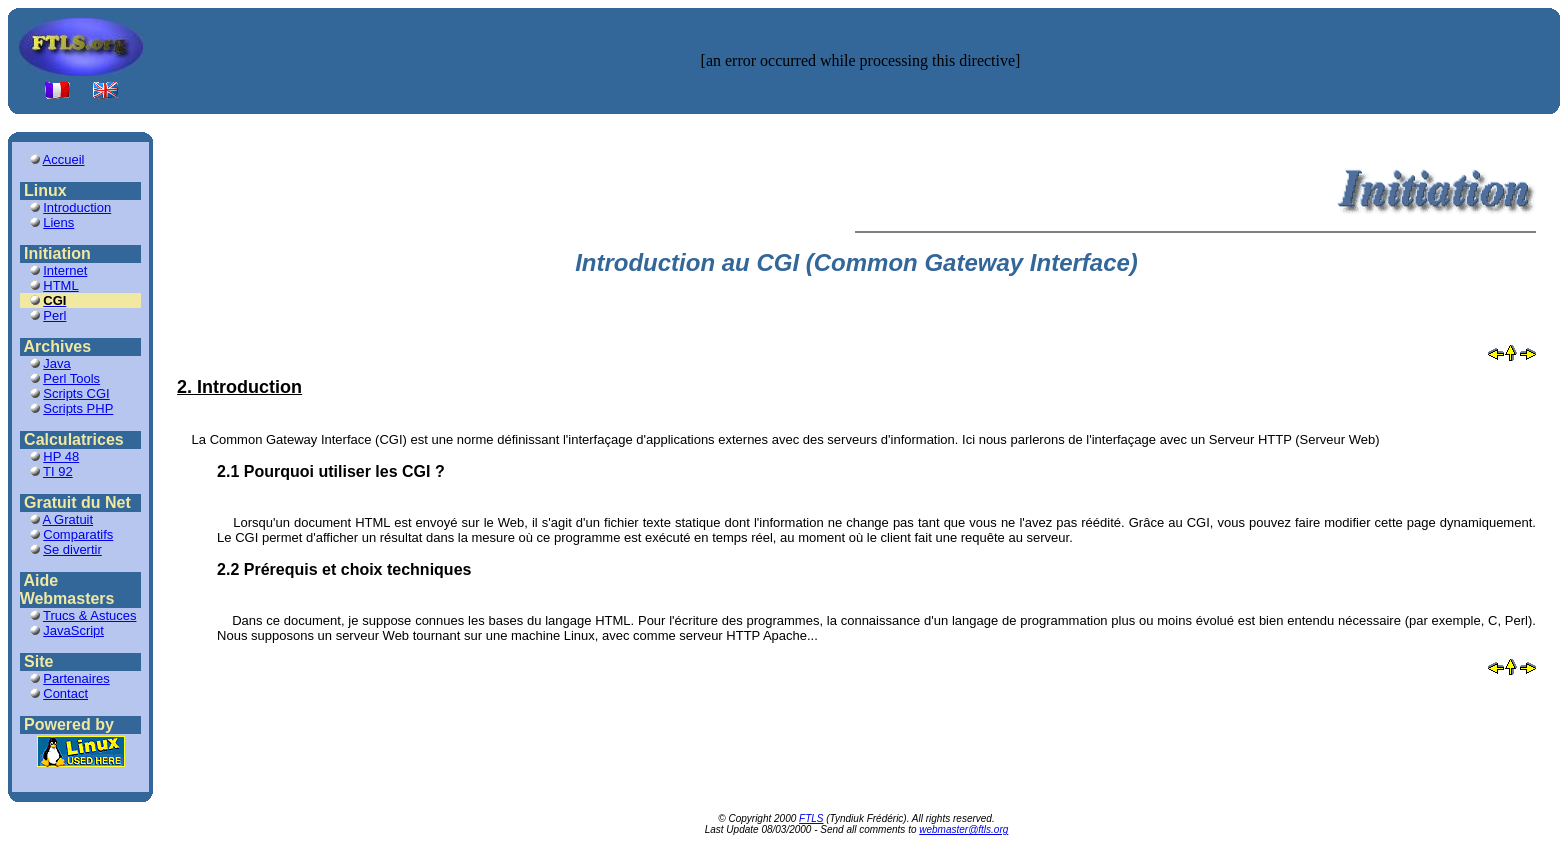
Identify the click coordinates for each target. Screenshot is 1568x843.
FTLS (811, 818)
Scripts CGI (76, 393)
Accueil (64, 159)
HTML (60, 285)
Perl (54, 315)
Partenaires (76, 678)
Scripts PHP (78, 408)
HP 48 (61, 456)
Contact (65, 693)
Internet (65, 270)
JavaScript (73, 630)
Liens (58, 222)
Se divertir (72, 549)
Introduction (77, 207)
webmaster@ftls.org (963, 829)
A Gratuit (68, 519)
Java (56, 363)
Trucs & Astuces (89, 615)
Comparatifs (78, 534)
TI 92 (58, 471)
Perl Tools (71, 378)
